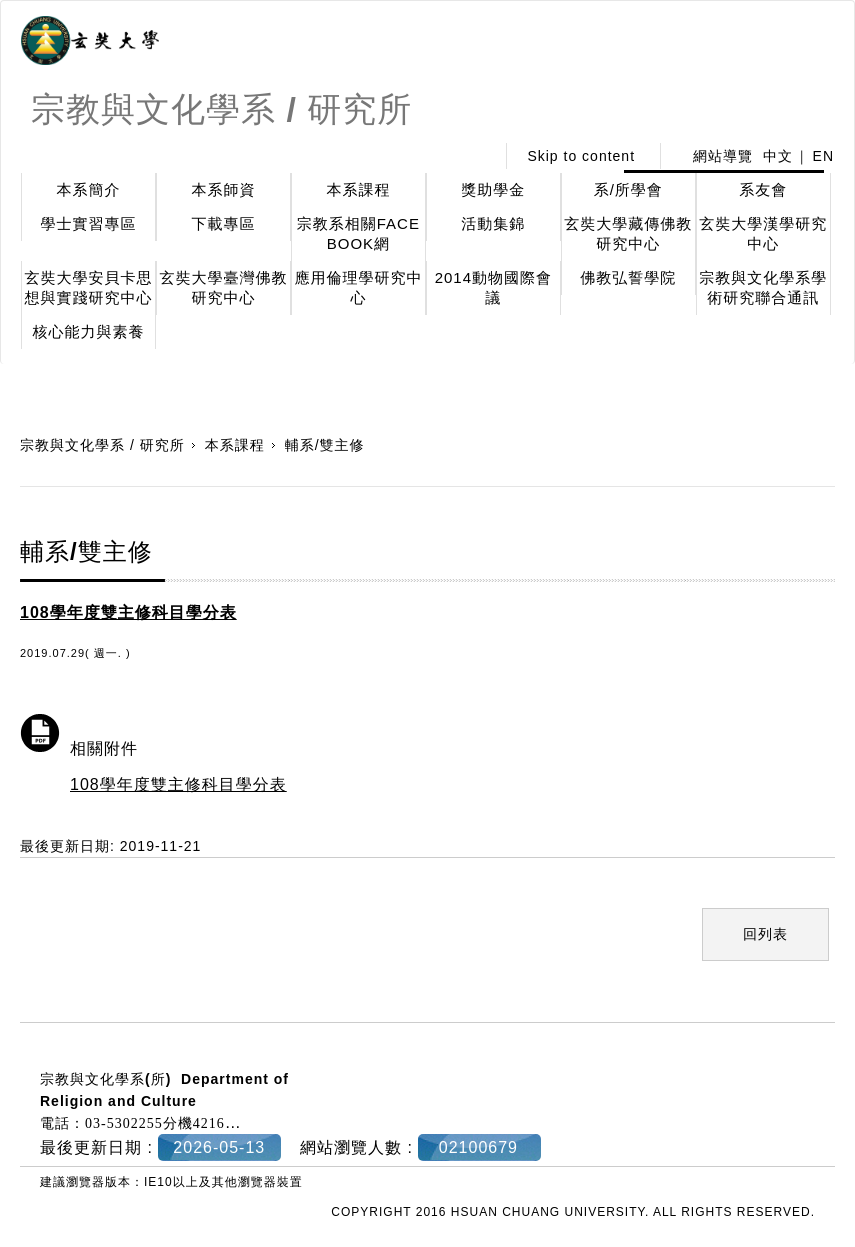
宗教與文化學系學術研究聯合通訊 (763, 287)
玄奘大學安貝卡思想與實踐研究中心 (88, 287)
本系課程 (358, 189)
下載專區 (223, 223)
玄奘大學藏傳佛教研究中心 (628, 233)
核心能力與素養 (88, 331)
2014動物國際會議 (493, 287)
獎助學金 (493, 189)
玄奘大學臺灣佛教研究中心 (223, 287)
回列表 (765, 934)
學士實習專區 (88, 223)
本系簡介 (88, 189)
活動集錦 (493, 223)
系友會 (763, 189)
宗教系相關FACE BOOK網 (358, 233)
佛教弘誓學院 (628, 277)
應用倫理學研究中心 (358, 287)
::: (474, 156)
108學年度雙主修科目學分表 (178, 784)
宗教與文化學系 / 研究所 (102, 445)
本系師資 (223, 189)
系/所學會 (628, 189)
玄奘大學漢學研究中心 (763, 233)
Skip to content (581, 156)
